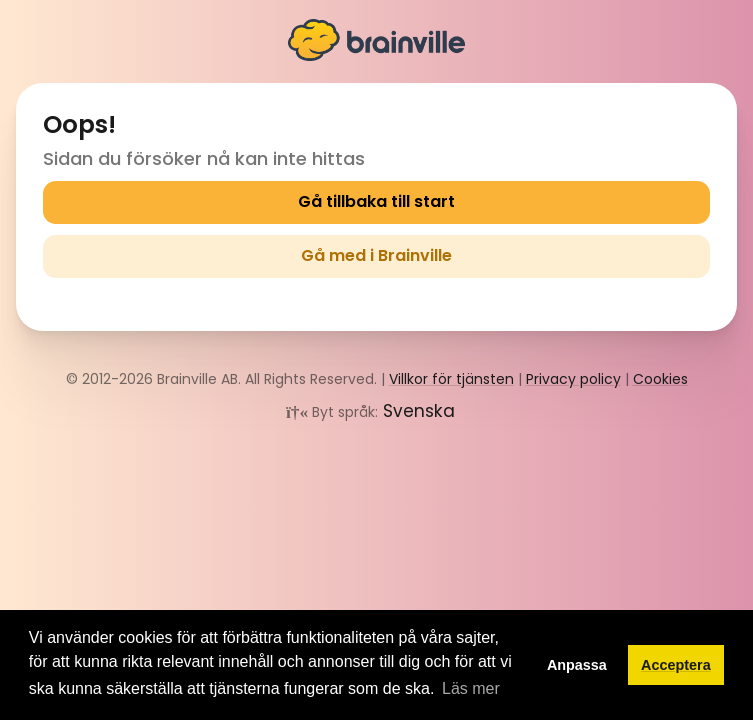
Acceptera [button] (676, 665)
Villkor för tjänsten (451, 379)
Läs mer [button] (471, 688)
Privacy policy (573, 379)
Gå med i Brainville (376, 255)
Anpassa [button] (577, 665)
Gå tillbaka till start (376, 201)
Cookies (660, 379)
